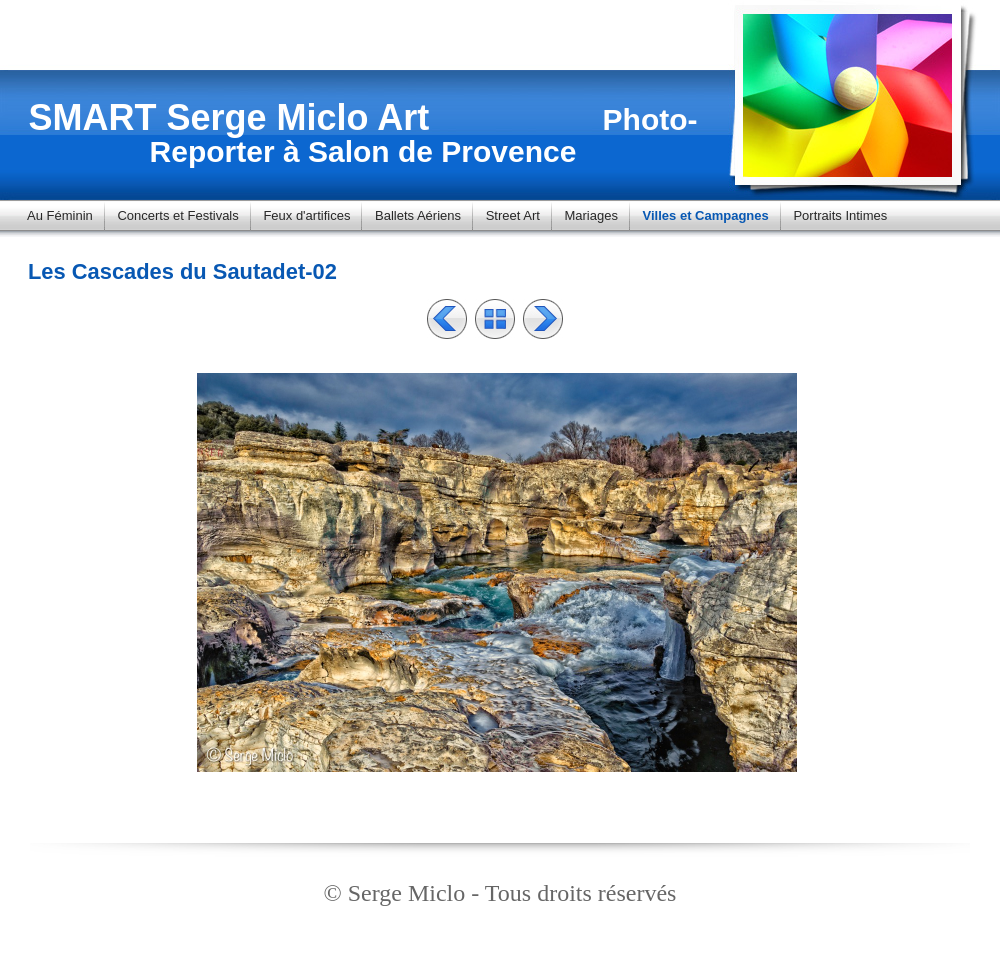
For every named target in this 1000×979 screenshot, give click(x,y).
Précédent (447, 319)
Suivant (543, 319)
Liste (495, 319)
